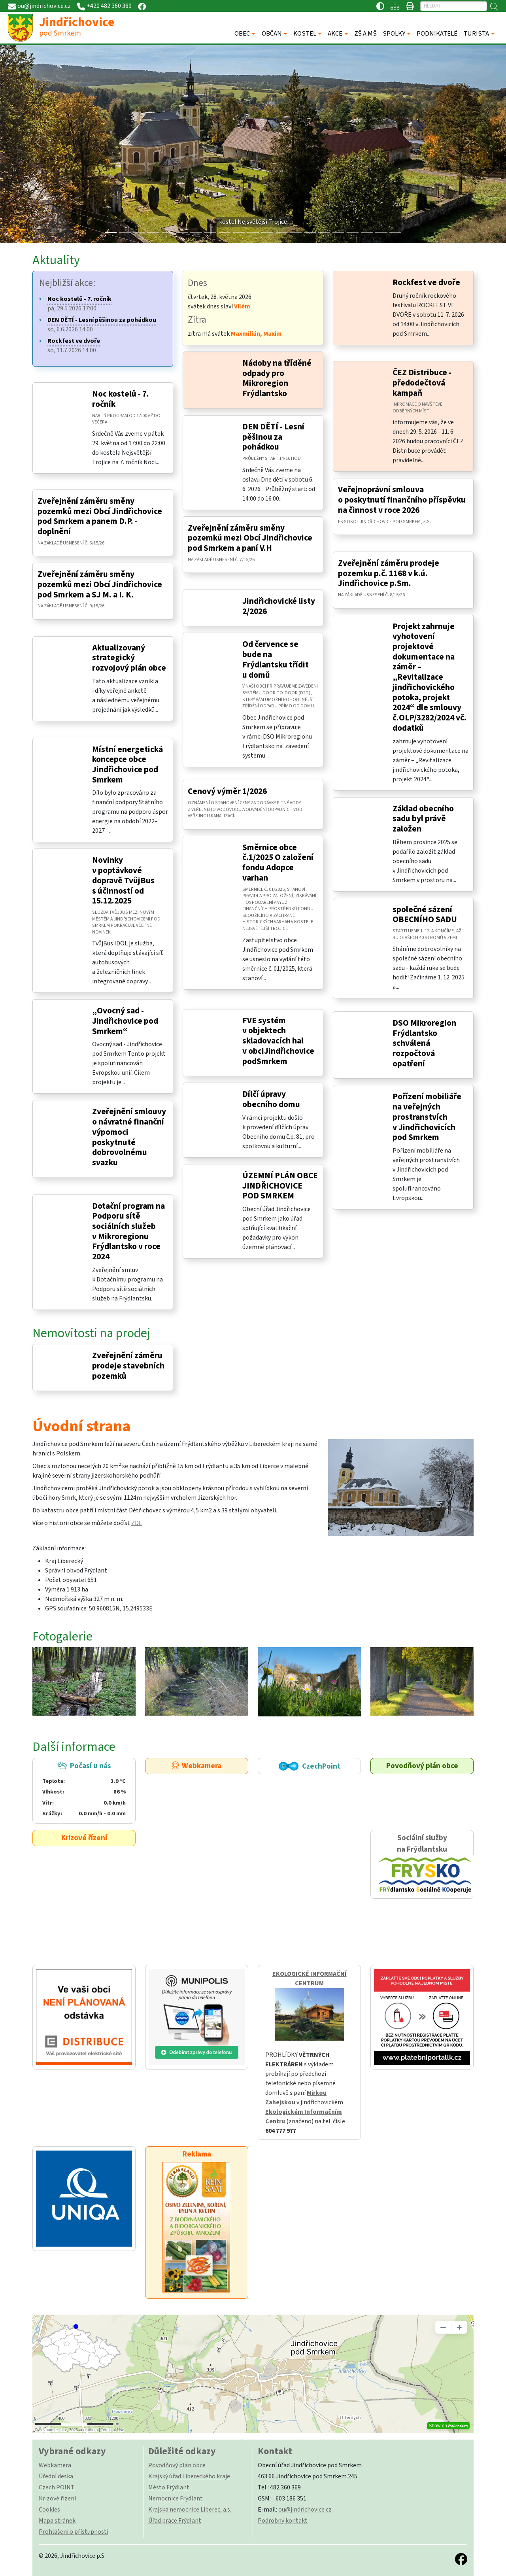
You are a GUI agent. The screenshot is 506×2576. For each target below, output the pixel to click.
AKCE (335, 33)
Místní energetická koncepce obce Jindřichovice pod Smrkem (127, 764)
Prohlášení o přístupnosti (73, 2531)
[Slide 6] (196, 232)
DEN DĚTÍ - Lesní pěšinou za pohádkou (273, 437)
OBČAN (272, 33)
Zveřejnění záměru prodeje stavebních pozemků (128, 1365)
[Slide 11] (267, 232)
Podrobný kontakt (283, 2520)
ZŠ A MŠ (365, 33)
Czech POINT (57, 2487)
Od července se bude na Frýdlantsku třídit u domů (275, 659)
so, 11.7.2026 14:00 (73, 345)
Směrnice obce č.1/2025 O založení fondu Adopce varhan (277, 862)
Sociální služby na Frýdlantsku (422, 1864)
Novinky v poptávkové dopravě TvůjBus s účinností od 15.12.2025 (123, 880)
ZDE (136, 1523)
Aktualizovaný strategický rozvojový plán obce (129, 658)
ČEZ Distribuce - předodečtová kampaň (422, 383)
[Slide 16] (338, 232)
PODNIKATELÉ (437, 33)
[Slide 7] (210, 232)
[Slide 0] (111, 232)
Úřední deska (56, 2476)
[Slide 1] (125, 232)
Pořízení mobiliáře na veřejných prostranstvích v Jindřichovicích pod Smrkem (427, 1117)
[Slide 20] (395, 232)
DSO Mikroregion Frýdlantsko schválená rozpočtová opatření (424, 1043)
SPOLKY (394, 33)
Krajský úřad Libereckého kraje (189, 2476)
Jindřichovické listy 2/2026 (278, 606)
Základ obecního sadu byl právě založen (423, 819)
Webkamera (196, 1765)
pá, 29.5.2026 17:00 (79, 304)
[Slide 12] (281, 232)
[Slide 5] (182, 232)
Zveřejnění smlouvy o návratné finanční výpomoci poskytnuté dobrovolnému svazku (129, 1137)
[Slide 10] (253, 232)
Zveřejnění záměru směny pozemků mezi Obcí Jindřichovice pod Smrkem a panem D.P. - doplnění (100, 516)
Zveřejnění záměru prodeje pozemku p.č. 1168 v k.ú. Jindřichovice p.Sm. (388, 573)
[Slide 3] (153, 232)
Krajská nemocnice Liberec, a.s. (189, 2509)
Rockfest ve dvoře (426, 282)
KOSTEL (304, 33)
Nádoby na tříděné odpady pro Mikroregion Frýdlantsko (277, 378)
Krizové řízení (84, 1837)
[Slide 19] (381, 232)
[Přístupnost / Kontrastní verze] (380, 6)
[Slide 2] (139, 232)
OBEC (242, 33)
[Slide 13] (296, 232)
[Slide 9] (239, 232)
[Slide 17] (353, 232)
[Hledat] (453, 6)
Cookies (49, 2509)
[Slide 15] (324, 232)
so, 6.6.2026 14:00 (101, 325)
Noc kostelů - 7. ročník (120, 399)
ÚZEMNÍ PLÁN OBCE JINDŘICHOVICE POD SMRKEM (280, 1186)
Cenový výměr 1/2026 (227, 791)
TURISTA (476, 33)
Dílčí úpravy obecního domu (271, 1099)
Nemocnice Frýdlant (175, 2498)
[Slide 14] (310, 232)
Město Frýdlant (168, 2487)
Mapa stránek (57, 2520)
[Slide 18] (367, 232)
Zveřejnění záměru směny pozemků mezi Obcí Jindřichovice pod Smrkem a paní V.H (250, 538)
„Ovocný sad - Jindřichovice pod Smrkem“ (125, 1021)
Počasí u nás (84, 1789)
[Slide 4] (168, 232)
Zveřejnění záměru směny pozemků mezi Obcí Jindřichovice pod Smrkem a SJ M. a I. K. (100, 584)
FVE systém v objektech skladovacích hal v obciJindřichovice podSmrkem (278, 1041)
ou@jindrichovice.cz (305, 2509)
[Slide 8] (224, 232)
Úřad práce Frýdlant (174, 2520)
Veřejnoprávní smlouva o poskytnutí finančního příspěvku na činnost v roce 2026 (402, 500)
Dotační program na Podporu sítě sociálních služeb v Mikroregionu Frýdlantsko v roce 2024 (128, 1231)
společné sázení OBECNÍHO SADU (425, 914)
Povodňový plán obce (422, 1765)
